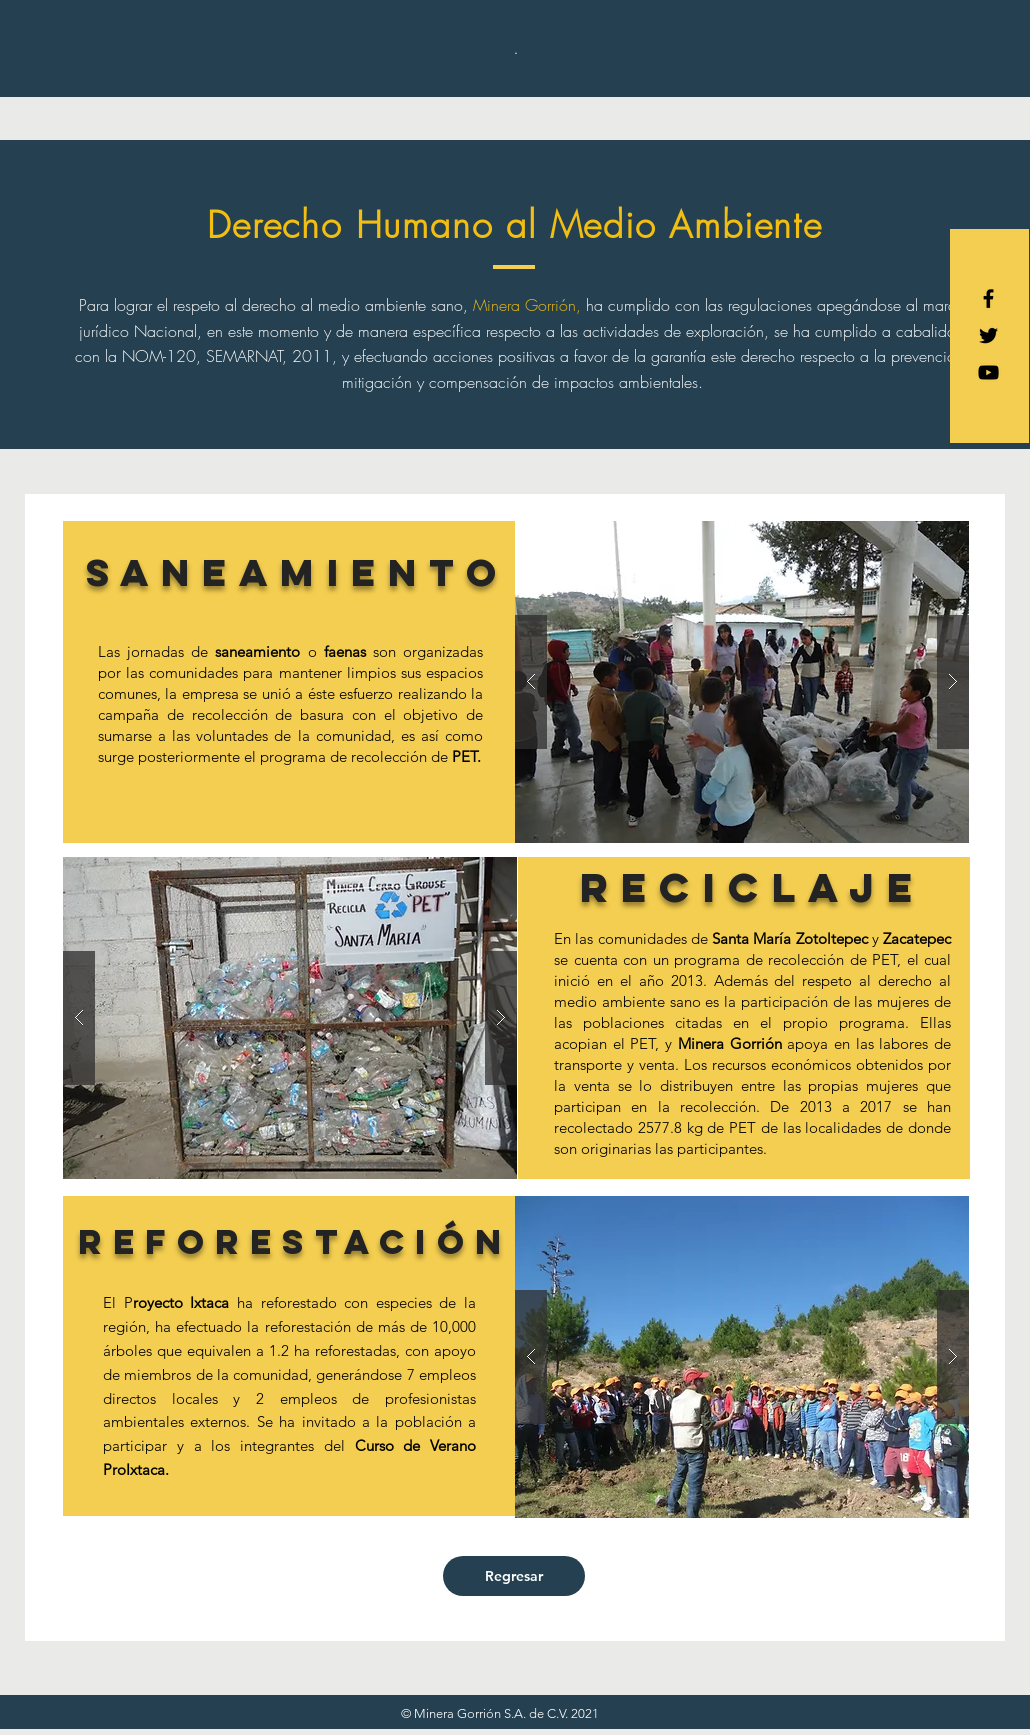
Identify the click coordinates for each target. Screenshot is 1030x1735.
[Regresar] (514, 1576)
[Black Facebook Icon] (988, 298)
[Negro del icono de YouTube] (988, 372)
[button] (742, 682)
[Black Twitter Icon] (988, 335)
